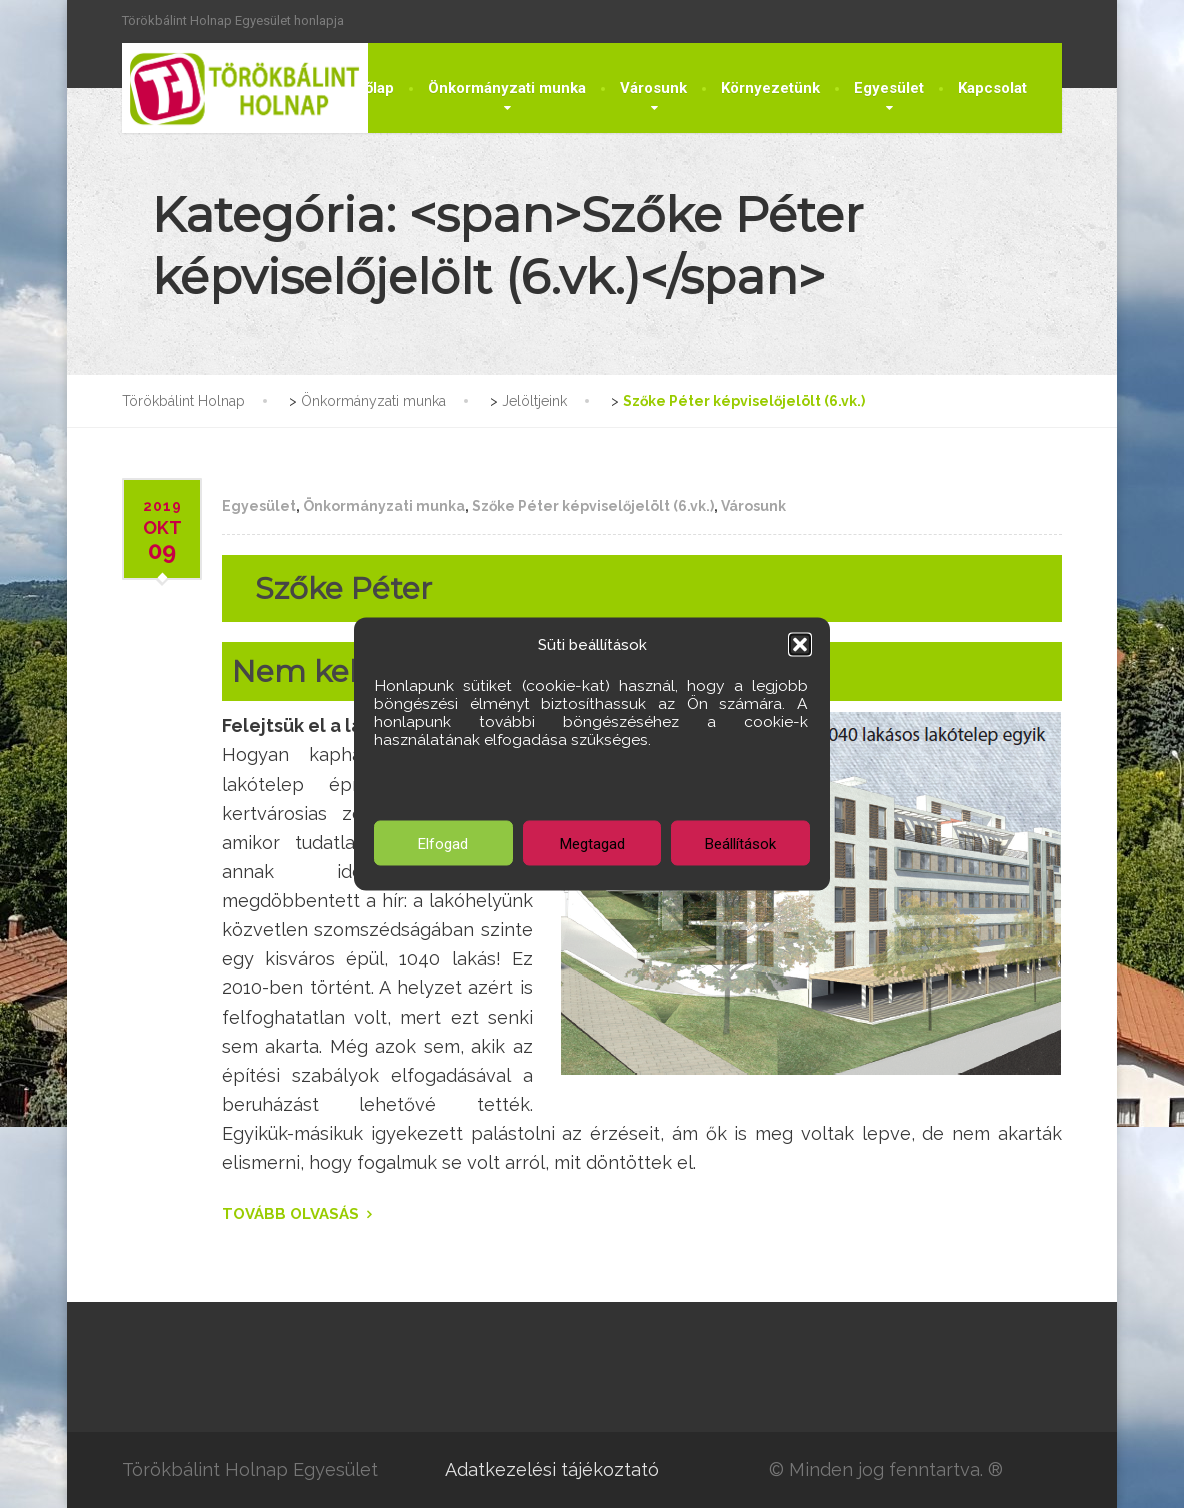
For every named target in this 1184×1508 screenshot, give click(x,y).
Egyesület (889, 88)
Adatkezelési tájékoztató (552, 1469)
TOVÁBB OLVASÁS (290, 1214)
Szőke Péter (343, 588)
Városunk (653, 88)
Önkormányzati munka (507, 88)
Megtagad (592, 843)
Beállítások (740, 843)
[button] (800, 645)
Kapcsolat (992, 88)
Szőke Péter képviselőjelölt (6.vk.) (593, 506)
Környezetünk (770, 88)
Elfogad (443, 843)
